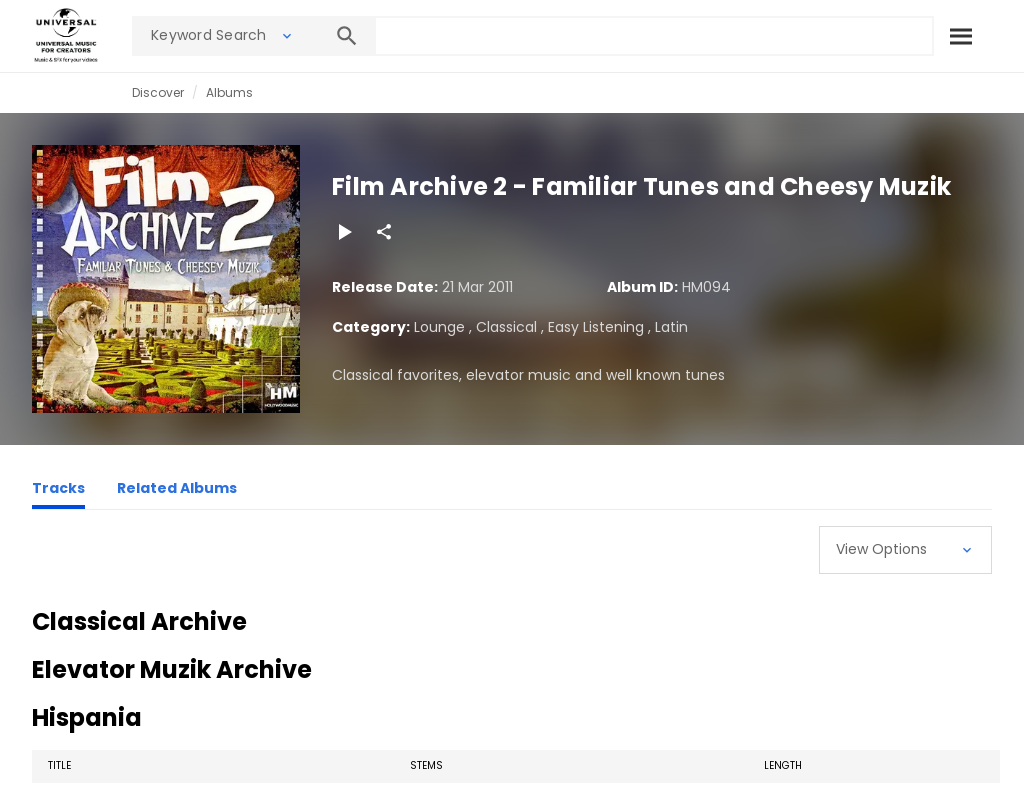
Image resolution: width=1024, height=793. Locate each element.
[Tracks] (58, 491)
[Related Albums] (177, 491)
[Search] (961, 36)
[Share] (384, 232)
